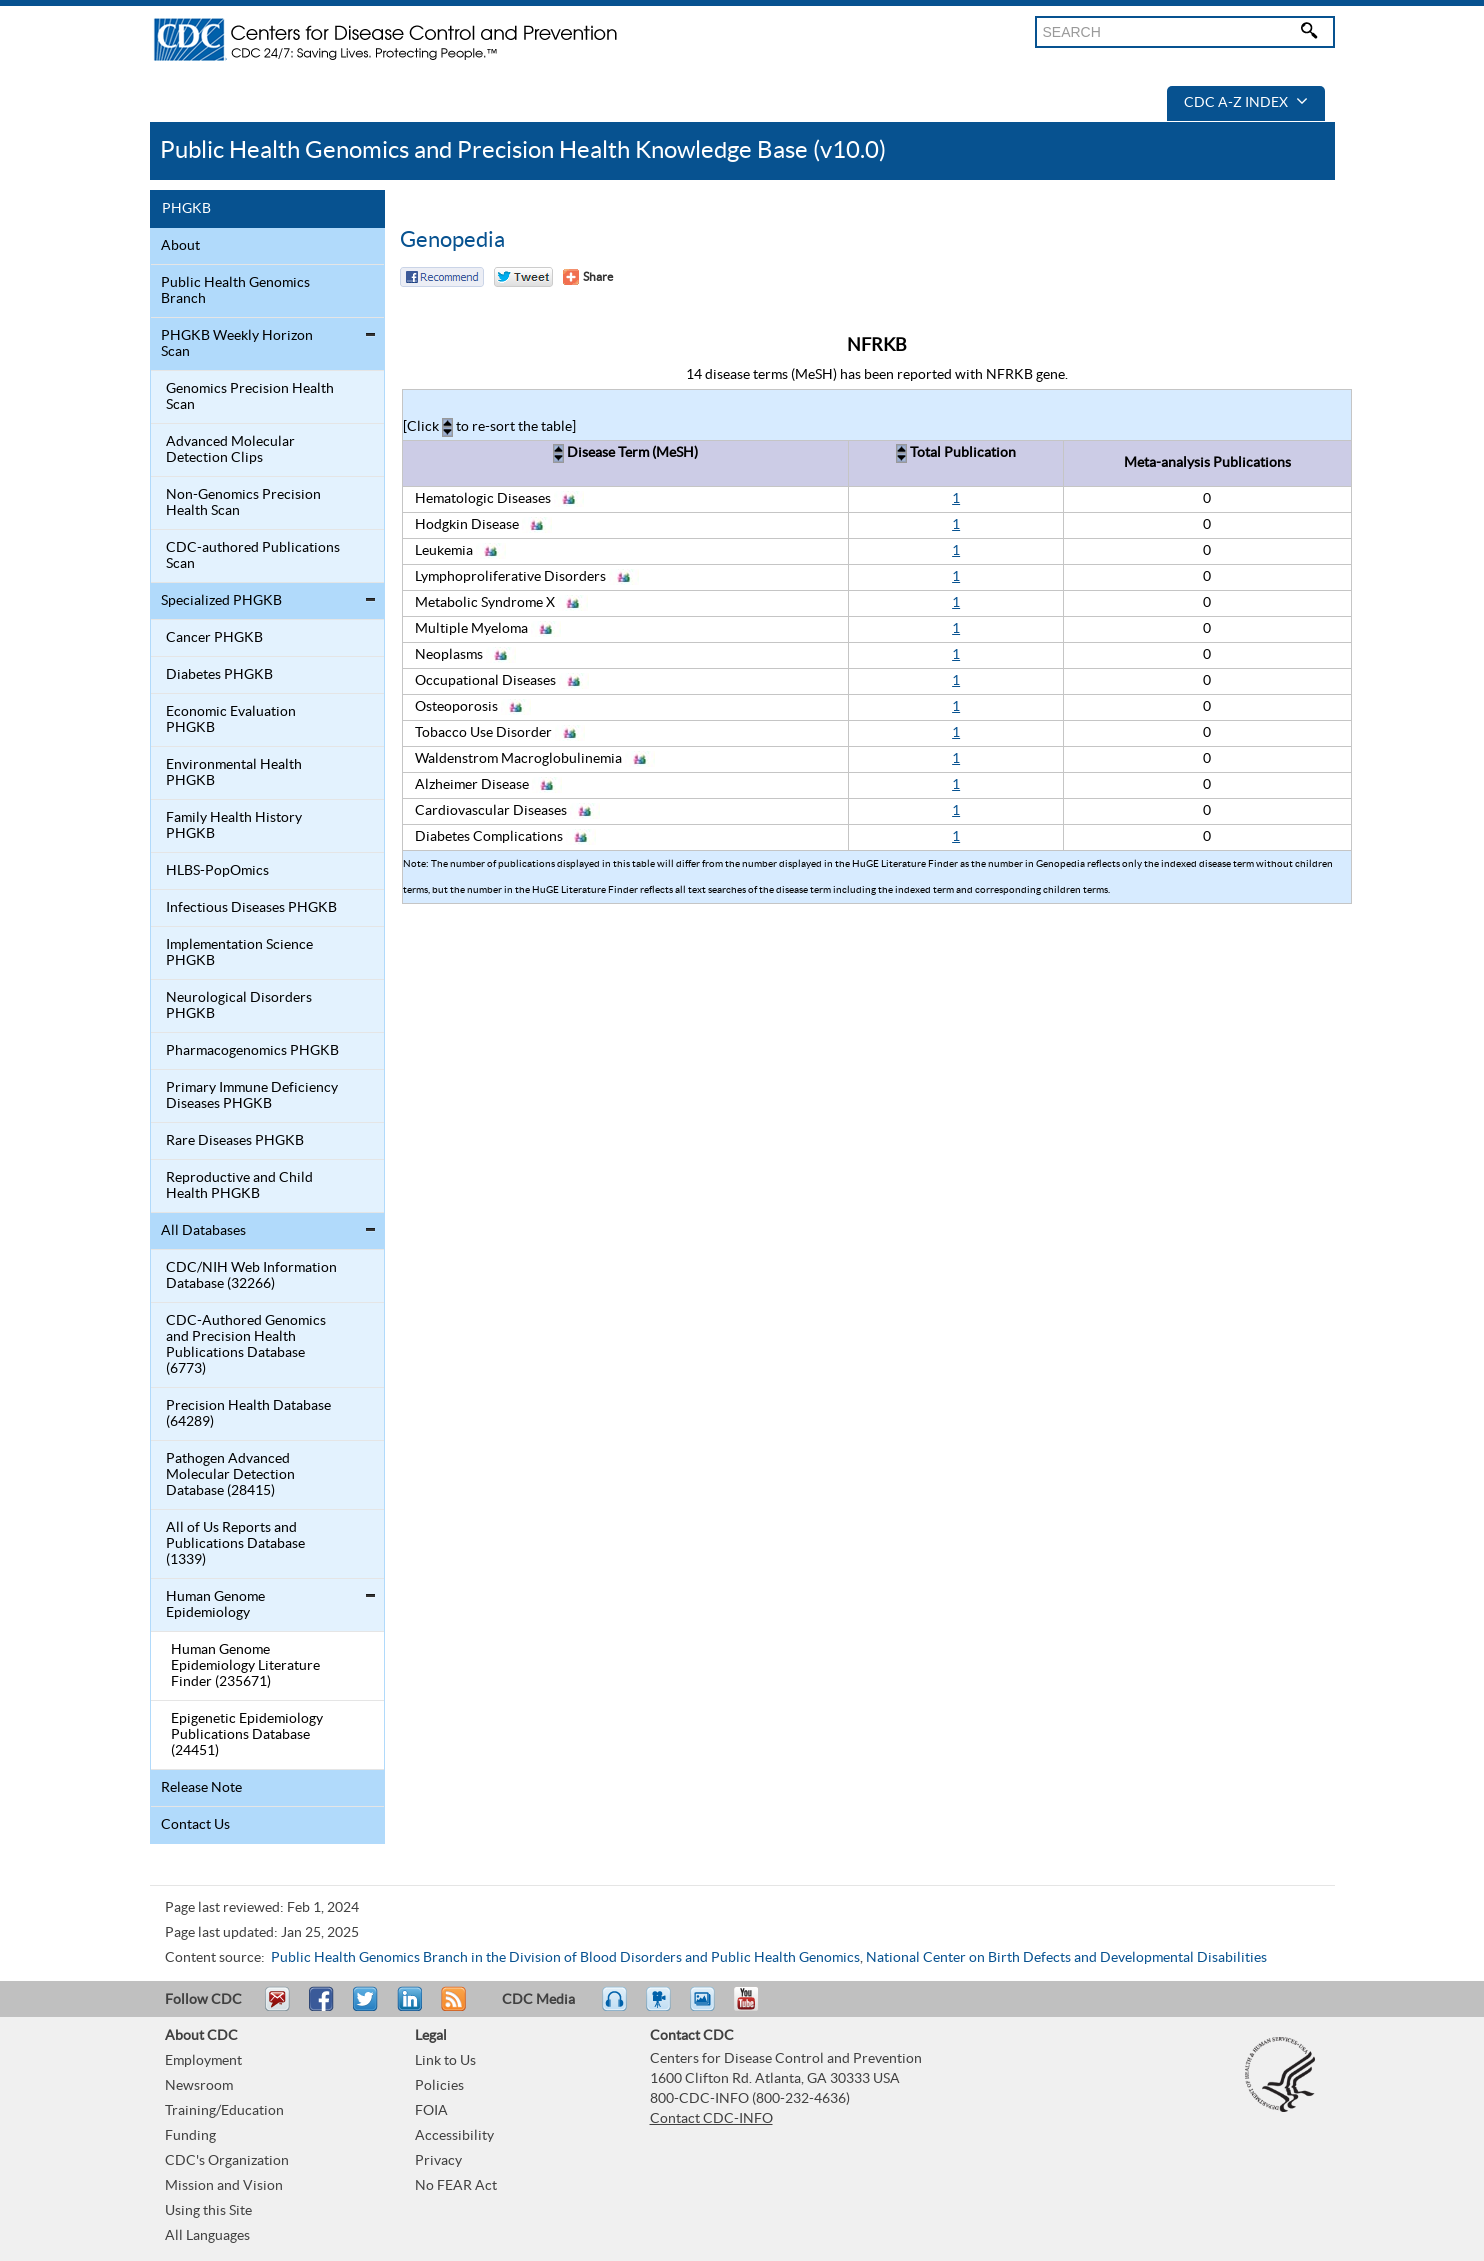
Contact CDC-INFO (711, 2119)
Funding (190, 2136)
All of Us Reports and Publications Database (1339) (235, 1544)
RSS (451, 2008)
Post (407, 2008)
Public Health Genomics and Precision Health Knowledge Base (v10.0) (523, 150)
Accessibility (454, 2136)
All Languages (207, 2236)
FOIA (431, 2111)
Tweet (366, 2008)
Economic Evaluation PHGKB (231, 720)
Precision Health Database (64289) (248, 1414)
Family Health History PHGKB (234, 826)
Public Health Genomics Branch (235, 291)
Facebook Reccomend (442, 277)
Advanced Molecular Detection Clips (230, 450)
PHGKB (186, 209)
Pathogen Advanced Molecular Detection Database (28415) (230, 1475)
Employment (203, 2061)
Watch (661, 2008)
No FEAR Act (456, 2186)
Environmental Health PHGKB (234, 773)
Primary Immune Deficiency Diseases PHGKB (252, 1096)
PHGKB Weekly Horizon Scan (237, 344)
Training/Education (224, 2111)
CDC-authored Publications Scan (253, 556)
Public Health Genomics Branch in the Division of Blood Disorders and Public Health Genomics (565, 1958)
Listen (615, 2008)
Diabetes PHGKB (219, 675)
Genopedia (452, 240)
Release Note (201, 1788)
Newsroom (199, 2086)
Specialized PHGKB (221, 601)
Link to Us (445, 2061)
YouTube (756, 2008)
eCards (707, 2008)
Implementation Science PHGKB (239, 953)
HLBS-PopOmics (217, 871)
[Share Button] (588, 277)
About (180, 246)
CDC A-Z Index (1246, 103)
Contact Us (195, 1825)
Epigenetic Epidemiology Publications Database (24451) (247, 1735)
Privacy (438, 2161)
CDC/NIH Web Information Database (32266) (251, 1276)
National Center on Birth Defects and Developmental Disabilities (1066, 1958)
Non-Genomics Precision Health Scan (243, 503)
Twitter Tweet (523, 277)
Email (277, 2008)
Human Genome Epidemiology (215, 1605)
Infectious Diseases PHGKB (251, 908)
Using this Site (208, 2211)
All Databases (203, 1231)
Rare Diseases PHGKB (235, 1141)
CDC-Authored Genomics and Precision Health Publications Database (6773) (246, 1345)
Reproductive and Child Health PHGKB (239, 1186)
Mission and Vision (224, 2186)
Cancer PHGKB (214, 638)
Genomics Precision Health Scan (250, 397)
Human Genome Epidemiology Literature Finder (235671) (245, 1666)
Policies (439, 2086)
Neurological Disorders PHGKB (239, 1006)
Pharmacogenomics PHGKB (252, 1051)
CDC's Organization (227, 2161)
